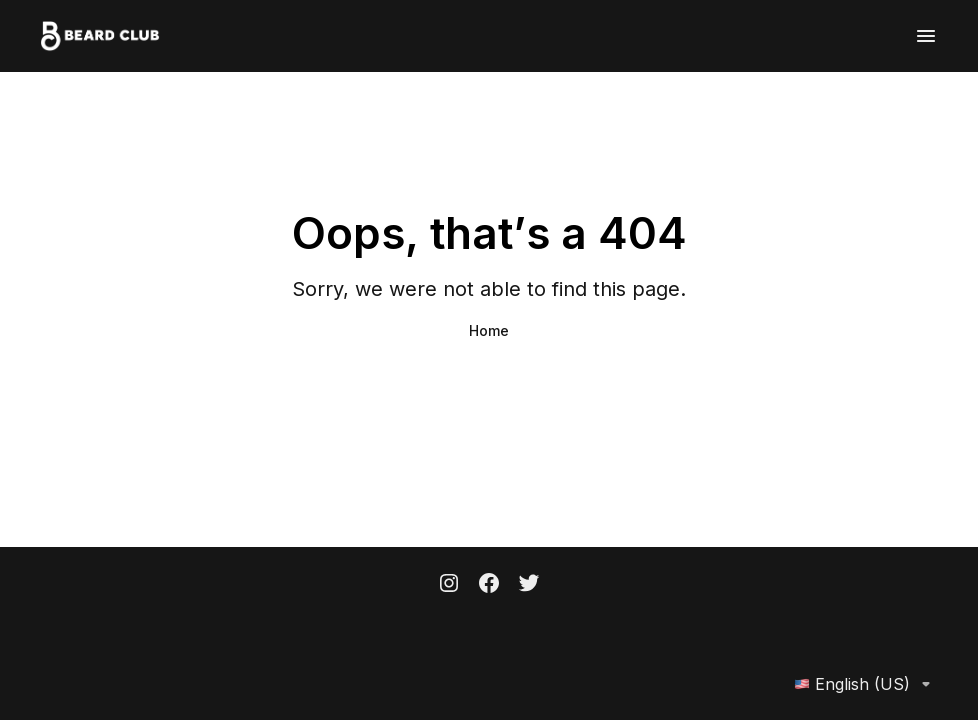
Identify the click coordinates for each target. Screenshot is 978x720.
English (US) (866, 684)
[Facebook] (489, 585)
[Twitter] (529, 585)
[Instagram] (449, 585)
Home (489, 330)
